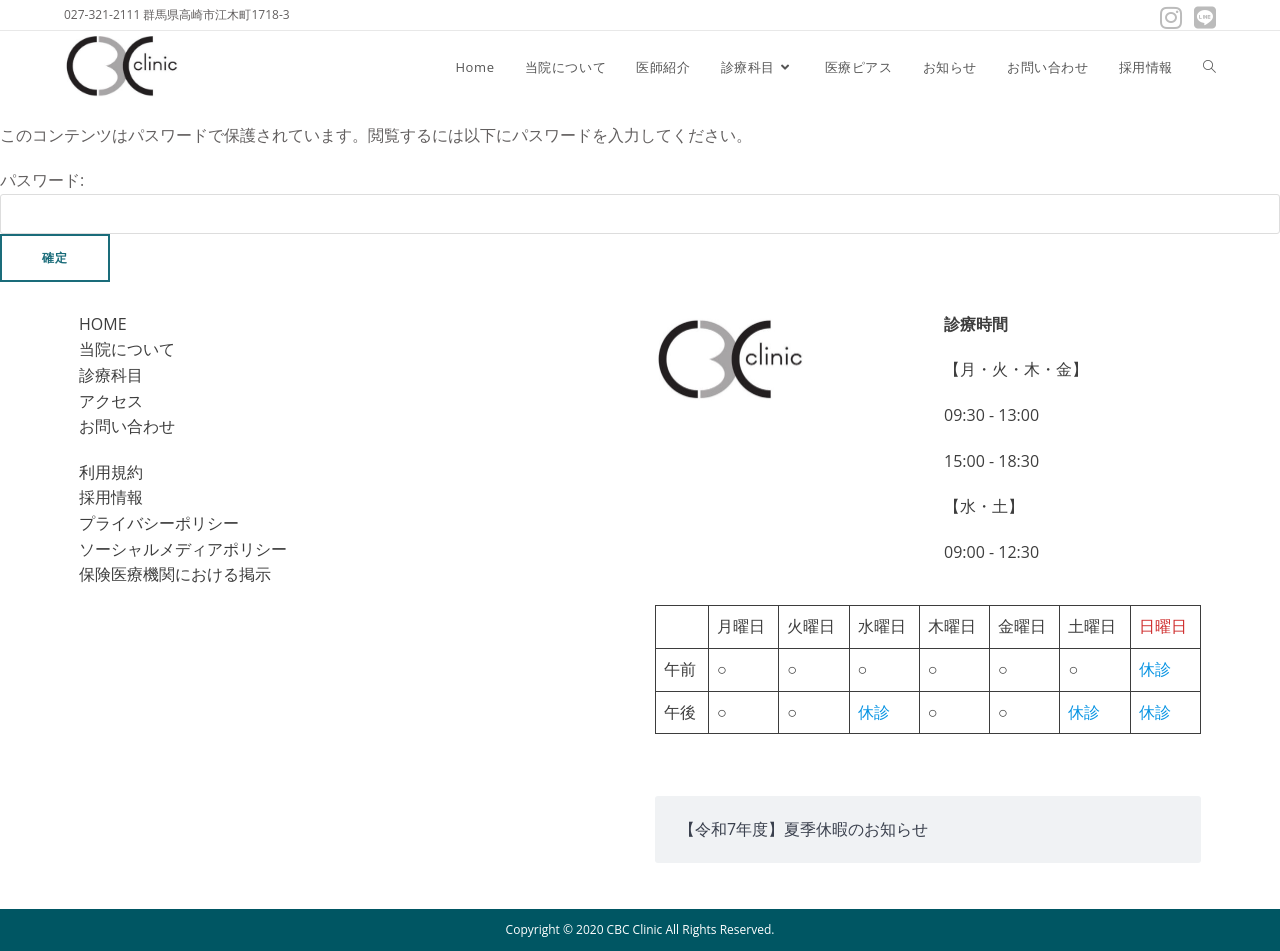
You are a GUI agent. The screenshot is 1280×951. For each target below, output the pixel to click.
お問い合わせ (127, 426)
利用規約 (111, 472)
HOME (103, 324)
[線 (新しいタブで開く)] (1202, 17)
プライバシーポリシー (159, 523)
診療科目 (111, 375)
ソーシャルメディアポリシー (183, 549)
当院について (127, 349)
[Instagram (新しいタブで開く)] (1171, 17)
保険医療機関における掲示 (175, 574)
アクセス (111, 401)
